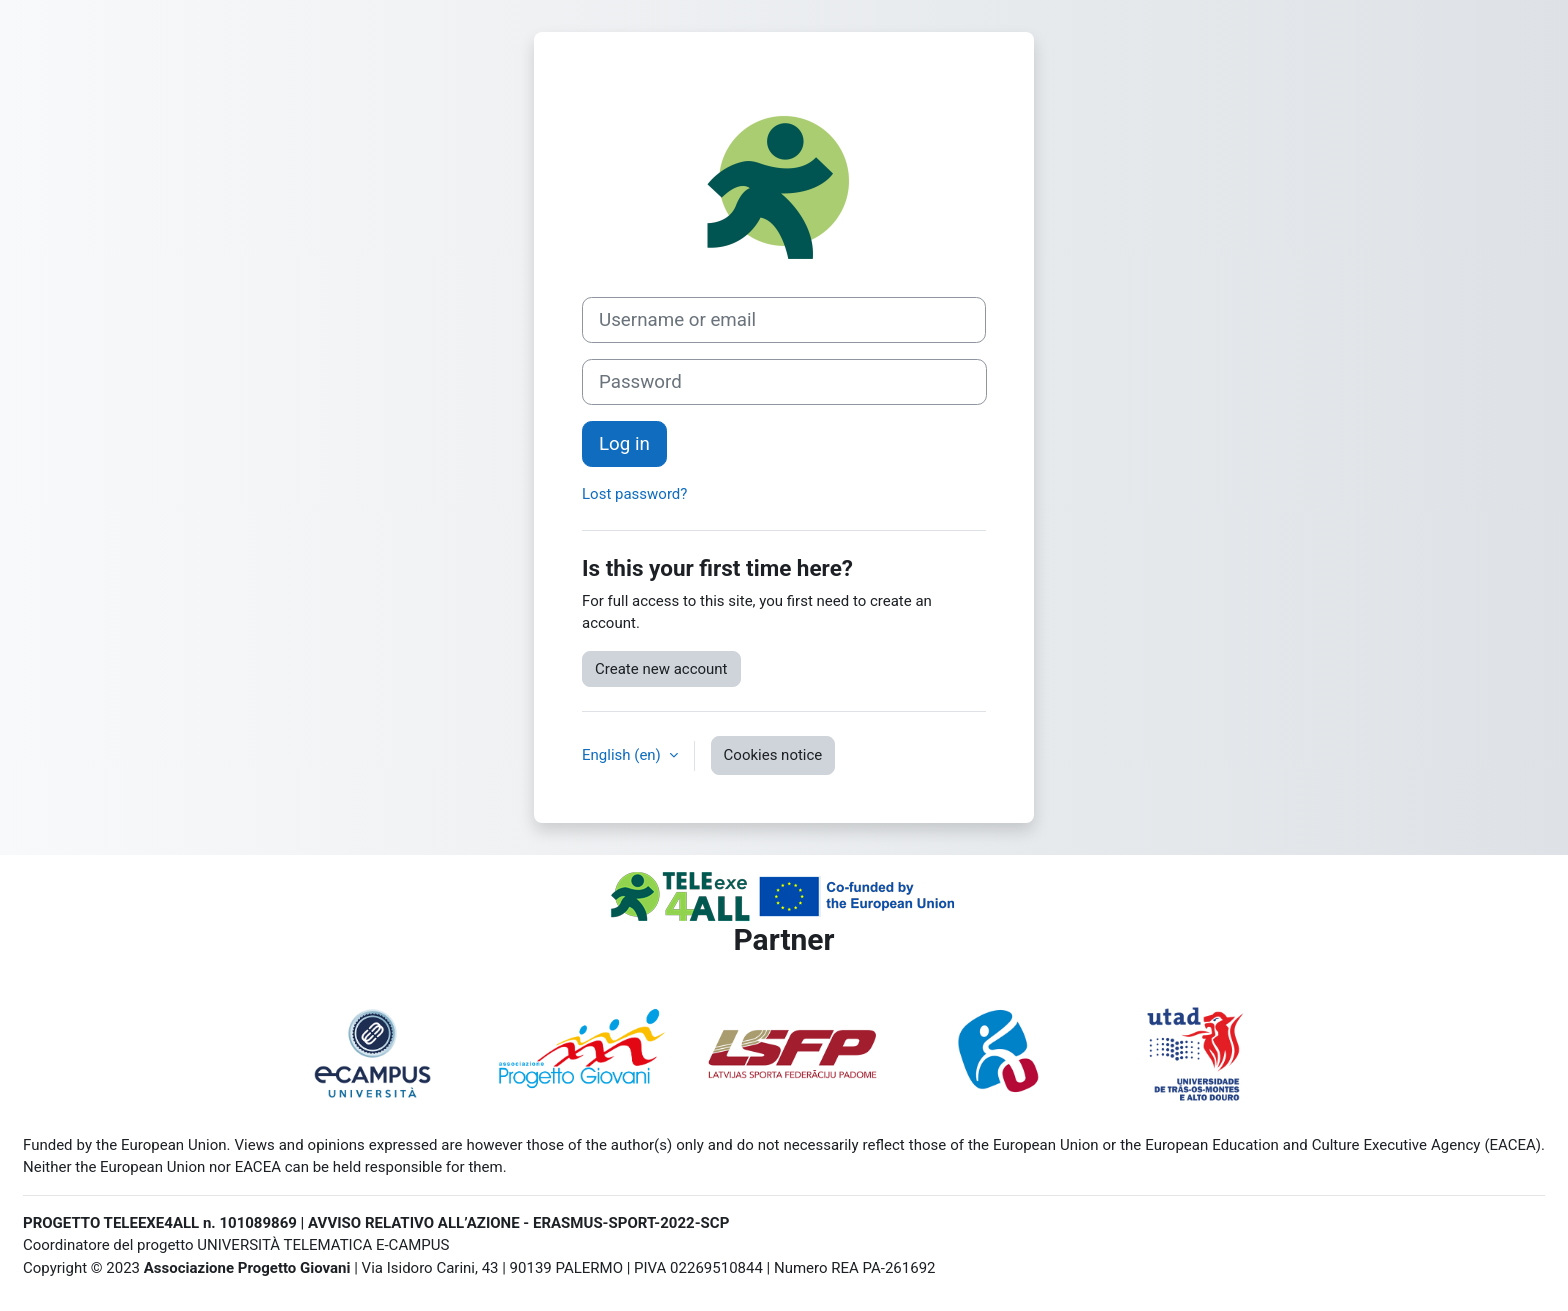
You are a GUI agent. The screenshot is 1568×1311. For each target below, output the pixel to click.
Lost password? (634, 494)
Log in (624, 444)
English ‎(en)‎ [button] (623, 755)
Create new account (661, 669)
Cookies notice (773, 755)
